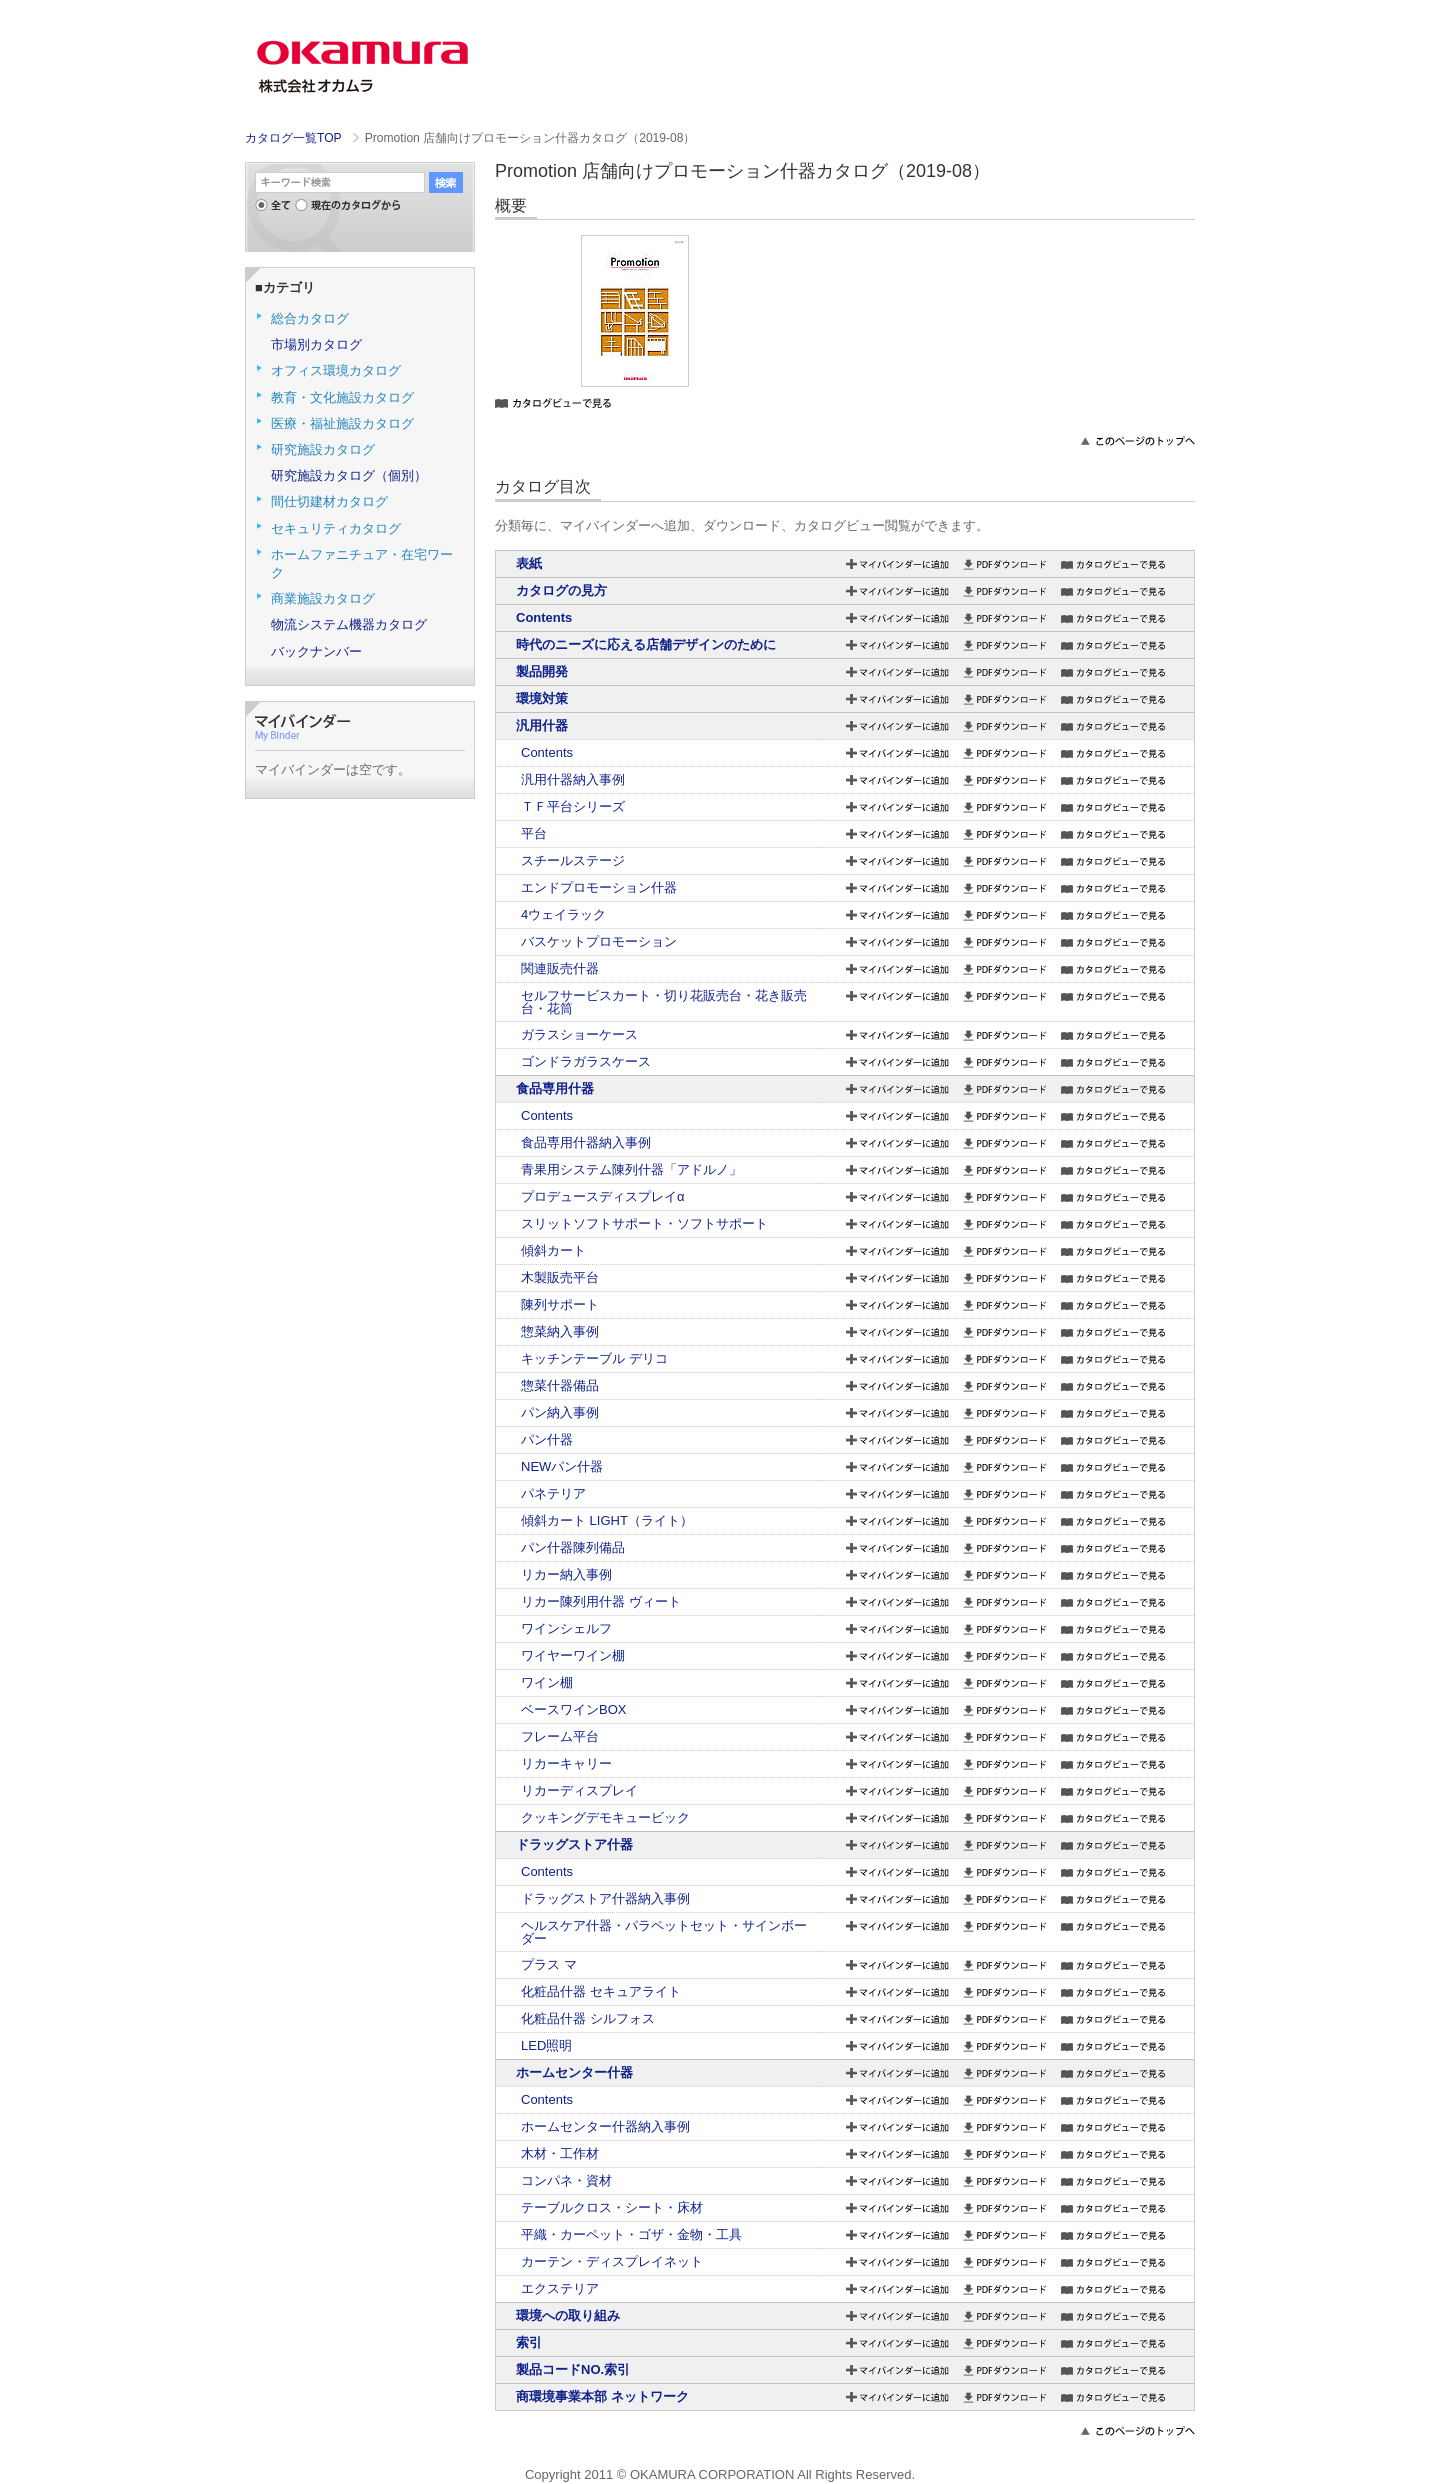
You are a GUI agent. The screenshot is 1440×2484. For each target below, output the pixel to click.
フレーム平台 (560, 1736)
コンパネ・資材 (566, 2180)
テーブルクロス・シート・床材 (612, 2207)
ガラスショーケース (579, 1034)
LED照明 (546, 2045)
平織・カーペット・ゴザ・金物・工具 (631, 2234)
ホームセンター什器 (574, 2072)
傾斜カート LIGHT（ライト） (607, 1520)
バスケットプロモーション (599, 941)
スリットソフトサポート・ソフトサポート (644, 1223)
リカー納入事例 (566, 1574)
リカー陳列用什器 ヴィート (601, 1601)
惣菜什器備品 (560, 1385)
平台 (534, 833)
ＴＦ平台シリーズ (573, 806)
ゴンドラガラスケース (586, 1061)
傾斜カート (553, 1250)
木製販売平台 (560, 1277)
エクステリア (560, 2288)
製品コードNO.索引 (573, 2369)
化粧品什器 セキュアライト (601, 1991)
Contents (544, 617)
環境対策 (542, 698)
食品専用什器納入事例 (586, 1142)
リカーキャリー (566, 1763)
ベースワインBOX (573, 1709)
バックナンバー (316, 651)
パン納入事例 (560, 1412)
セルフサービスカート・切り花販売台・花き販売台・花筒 (664, 1002)
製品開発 (542, 671)
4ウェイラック (563, 914)
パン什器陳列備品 (573, 1547)
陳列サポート (560, 1304)
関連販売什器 (560, 968)
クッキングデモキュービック (605, 1817)
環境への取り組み (568, 2315)
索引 (529, 2342)
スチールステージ (573, 860)
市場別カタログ (316, 344)
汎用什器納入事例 (573, 779)
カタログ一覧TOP (293, 138)
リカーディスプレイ (579, 1790)
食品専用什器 (555, 1088)
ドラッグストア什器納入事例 (605, 1898)
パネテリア (553, 1493)
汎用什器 (542, 725)
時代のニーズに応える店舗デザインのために (646, 644)
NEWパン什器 (562, 1466)
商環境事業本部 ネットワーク (602, 2396)
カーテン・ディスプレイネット (612, 2261)
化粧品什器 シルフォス (588, 2018)
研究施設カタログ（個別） (349, 475)
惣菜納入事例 (560, 1331)
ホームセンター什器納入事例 (605, 2126)
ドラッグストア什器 (574, 1844)
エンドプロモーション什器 (599, 887)
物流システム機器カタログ (349, 624)
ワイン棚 (547, 1682)
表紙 (529, 563)
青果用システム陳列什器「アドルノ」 (631, 1169)
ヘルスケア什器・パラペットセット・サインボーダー (664, 1932)
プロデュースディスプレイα (603, 1196)
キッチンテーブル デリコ (594, 1358)
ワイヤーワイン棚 (573, 1655)
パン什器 (547, 1439)
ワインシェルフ (566, 1628)
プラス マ (549, 1964)
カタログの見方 (561, 590)
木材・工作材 (560, 2153)
